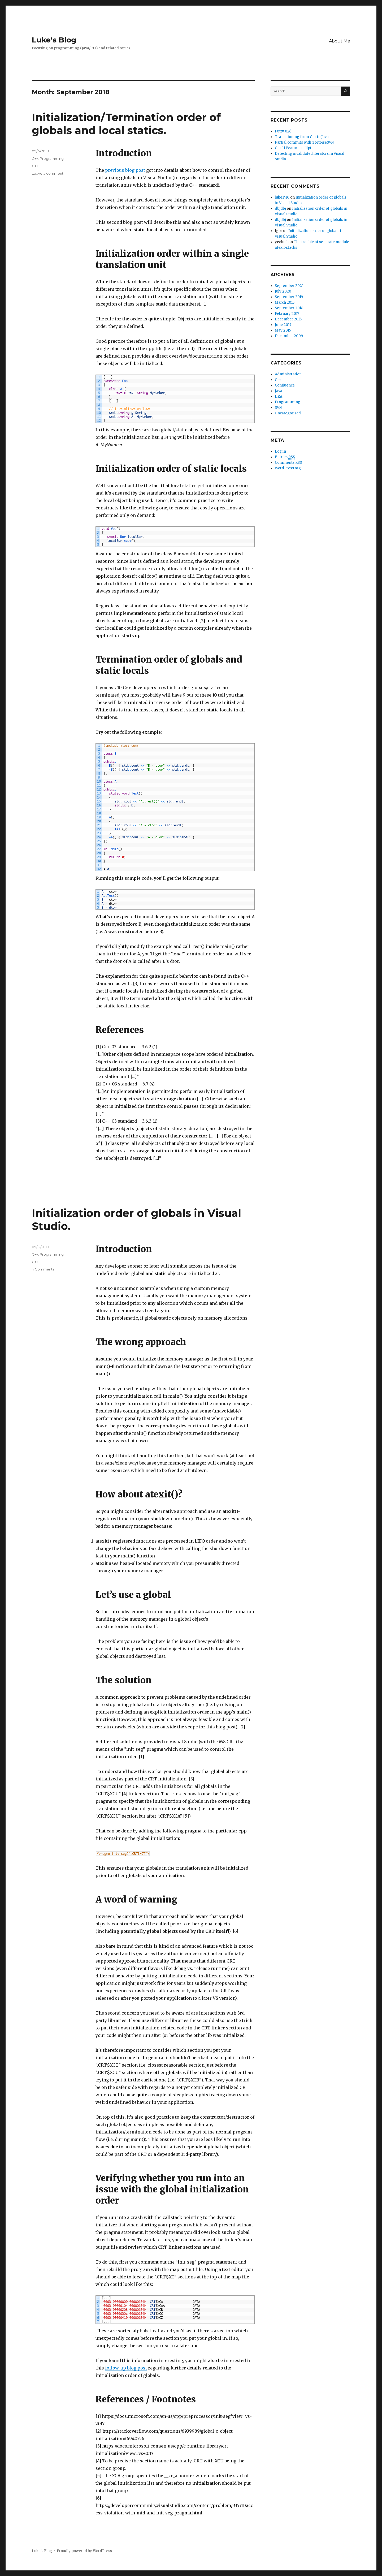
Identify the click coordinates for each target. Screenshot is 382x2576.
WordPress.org (288, 468)
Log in (280, 451)
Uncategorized (288, 413)
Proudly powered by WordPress (84, 2551)
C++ (35, 158)
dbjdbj (280, 208)
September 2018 (289, 308)
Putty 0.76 (283, 131)
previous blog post (125, 170)
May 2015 (283, 330)
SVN (278, 407)
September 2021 (289, 286)
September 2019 (289, 297)
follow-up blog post (126, 2368)
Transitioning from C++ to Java (302, 137)
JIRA (278, 396)
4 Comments (43, 1269)
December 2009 (289, 336)
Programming (52, 158)
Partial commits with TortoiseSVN (304, 142)
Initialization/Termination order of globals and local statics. (126, 124)
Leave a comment (47, 173)
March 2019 (284, 302)
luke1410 (282, 197)
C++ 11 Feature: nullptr (294, 148)
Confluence (285, 385)
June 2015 (283, 325)
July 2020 (283, 291)
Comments (288, 462)
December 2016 (288, 319)
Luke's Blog (54, 39)
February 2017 (287, 313)
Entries (285, 457)
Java (278, 391)
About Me (339, 41)
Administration (288, 374)
